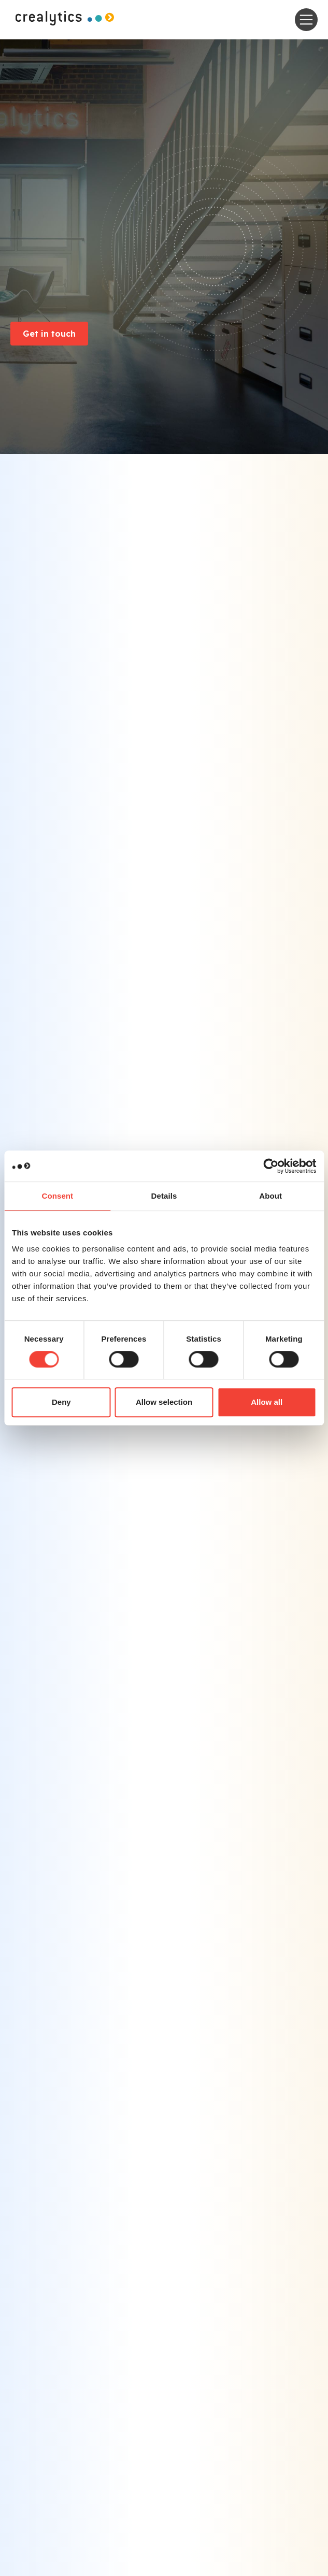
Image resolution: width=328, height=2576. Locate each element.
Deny (61, 1402)
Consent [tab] (57, 1195)
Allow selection (164, 1402)
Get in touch (49, 333)
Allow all (266, 1402)
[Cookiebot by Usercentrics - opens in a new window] (270, 1166)
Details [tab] (164, 1195)
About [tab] (270, 1195)
